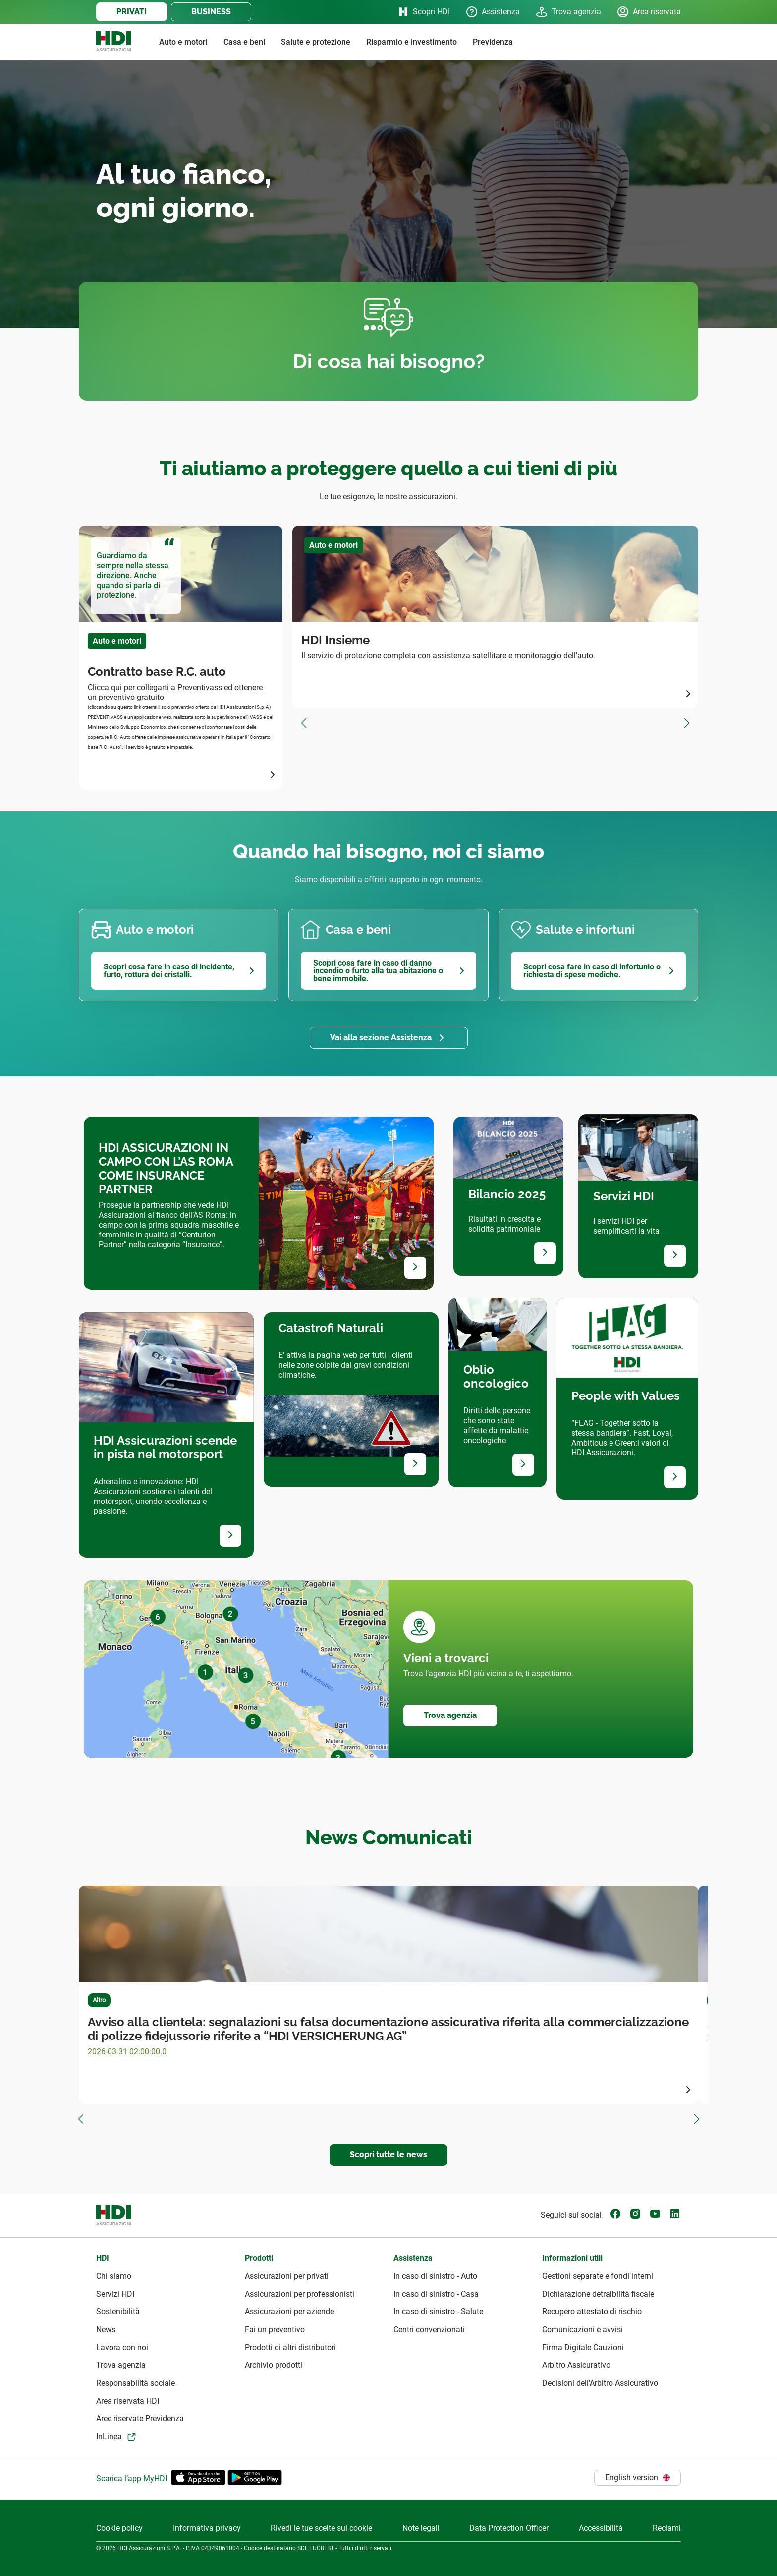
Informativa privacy (207, 2528)
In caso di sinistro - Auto (435, 2276)
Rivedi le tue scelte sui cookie (321, 2528)
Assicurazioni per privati (287, 2276)
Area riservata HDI (127, 2401)
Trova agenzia (568, 12)
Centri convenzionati (429, 2329)
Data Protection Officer (509, 2528)
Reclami (667, 2528)
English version (637, 2477)
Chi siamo (113, 2276)
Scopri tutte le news (388, 2154)
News (105, 2329)
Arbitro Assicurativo (576, 2365)
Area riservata (649, 12)
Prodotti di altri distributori (290, 2347)
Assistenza (493, 12)
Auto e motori (183, 42)
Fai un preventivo (275, 2329)
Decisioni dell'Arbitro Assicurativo (600, 2383)
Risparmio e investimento (411, 42)
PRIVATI (131, 11)
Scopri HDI (423, 12)
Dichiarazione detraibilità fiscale (598, 2294)
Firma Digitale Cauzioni (583, 2347)
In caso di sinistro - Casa (436, 2294)
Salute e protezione (315, 42)
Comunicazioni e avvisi (582, 2329)
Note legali (421, 2528)
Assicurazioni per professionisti (299, 2294)
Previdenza (493, 42)
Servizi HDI (115, 2294)
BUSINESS (211, 11)
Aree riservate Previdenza (140, 2418)
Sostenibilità (118, 2311)
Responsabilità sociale (135, 2383)
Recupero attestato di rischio (592, 2311)
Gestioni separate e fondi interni (597, 2276)
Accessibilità (601, 2528)
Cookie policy (119, 2528)
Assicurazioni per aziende (289, 2311)
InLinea (109, 2436)
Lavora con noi (122, 2347)
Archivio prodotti (273, 2365)
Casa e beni (244, 42)
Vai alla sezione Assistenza (381, 1038)
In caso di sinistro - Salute (438, 2311)
